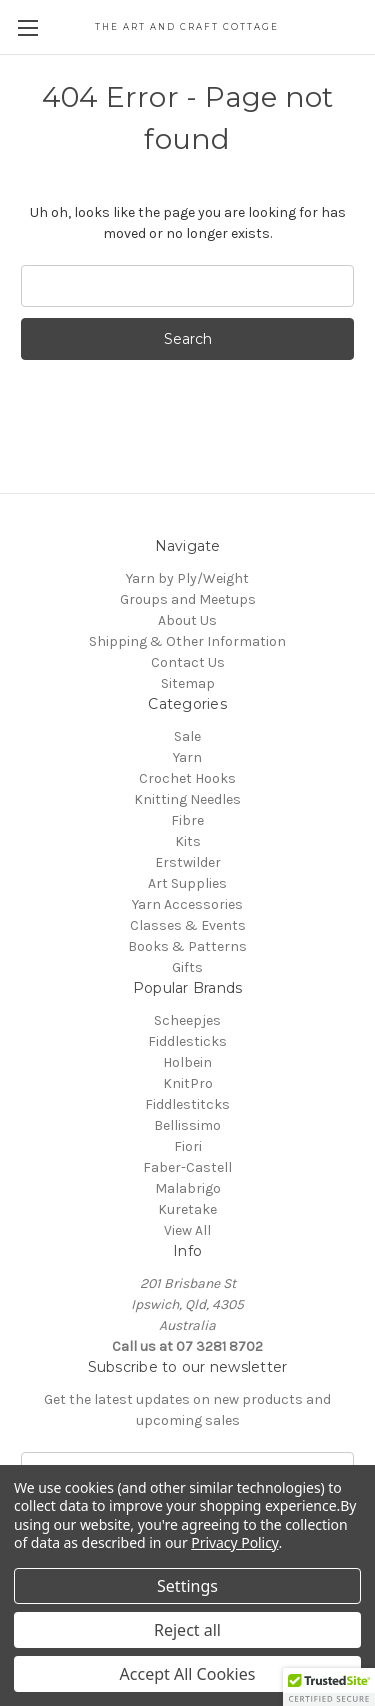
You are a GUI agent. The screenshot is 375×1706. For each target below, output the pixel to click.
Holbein (187, 1062)
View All (187, 1230)
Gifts (187, 967)
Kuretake (187, 1209)
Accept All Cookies (188, 1674)
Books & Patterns (187, 946)
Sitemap (188, 683)
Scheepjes (187, 1020)
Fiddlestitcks (187, 1104)
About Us (187, 620)
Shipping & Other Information (187, 641)
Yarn (187, 757)
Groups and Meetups (188, 599)
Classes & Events (188, 925)
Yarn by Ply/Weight (187, 578)
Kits (188, 841)
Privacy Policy (234, 1542)
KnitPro (188, 1083)
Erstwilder (188, 862)
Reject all (187, 1630)
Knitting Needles (187, 799)
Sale (187, 736)
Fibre (187, 820)
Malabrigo (188, 1188)
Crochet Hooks (187, 778)
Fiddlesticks (187, 1041)
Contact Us (188, 662)
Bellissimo (187, 1125)
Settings (187, 1586)
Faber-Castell (187, 1167)
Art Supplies (187, 883)
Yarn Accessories (187, 904)
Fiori (188, 1146)
